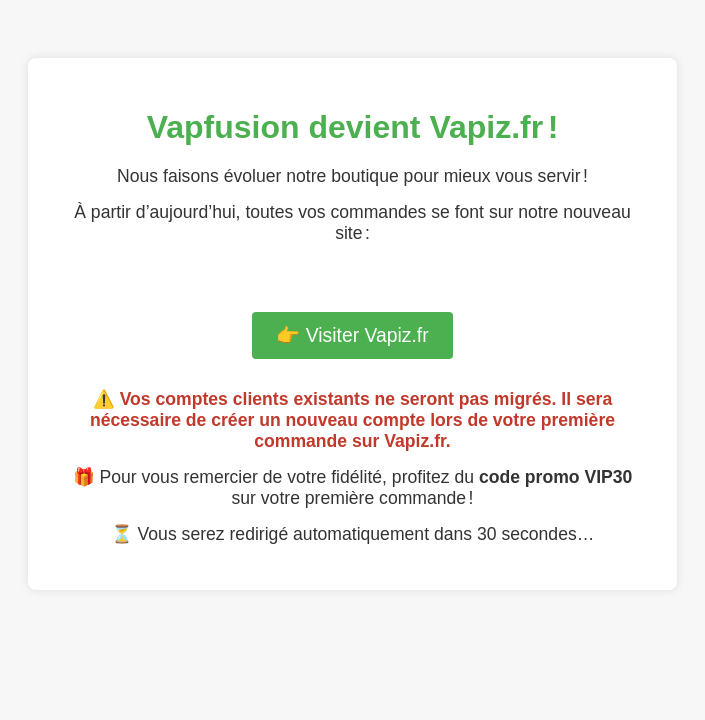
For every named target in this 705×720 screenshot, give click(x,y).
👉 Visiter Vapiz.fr (352, 335)
